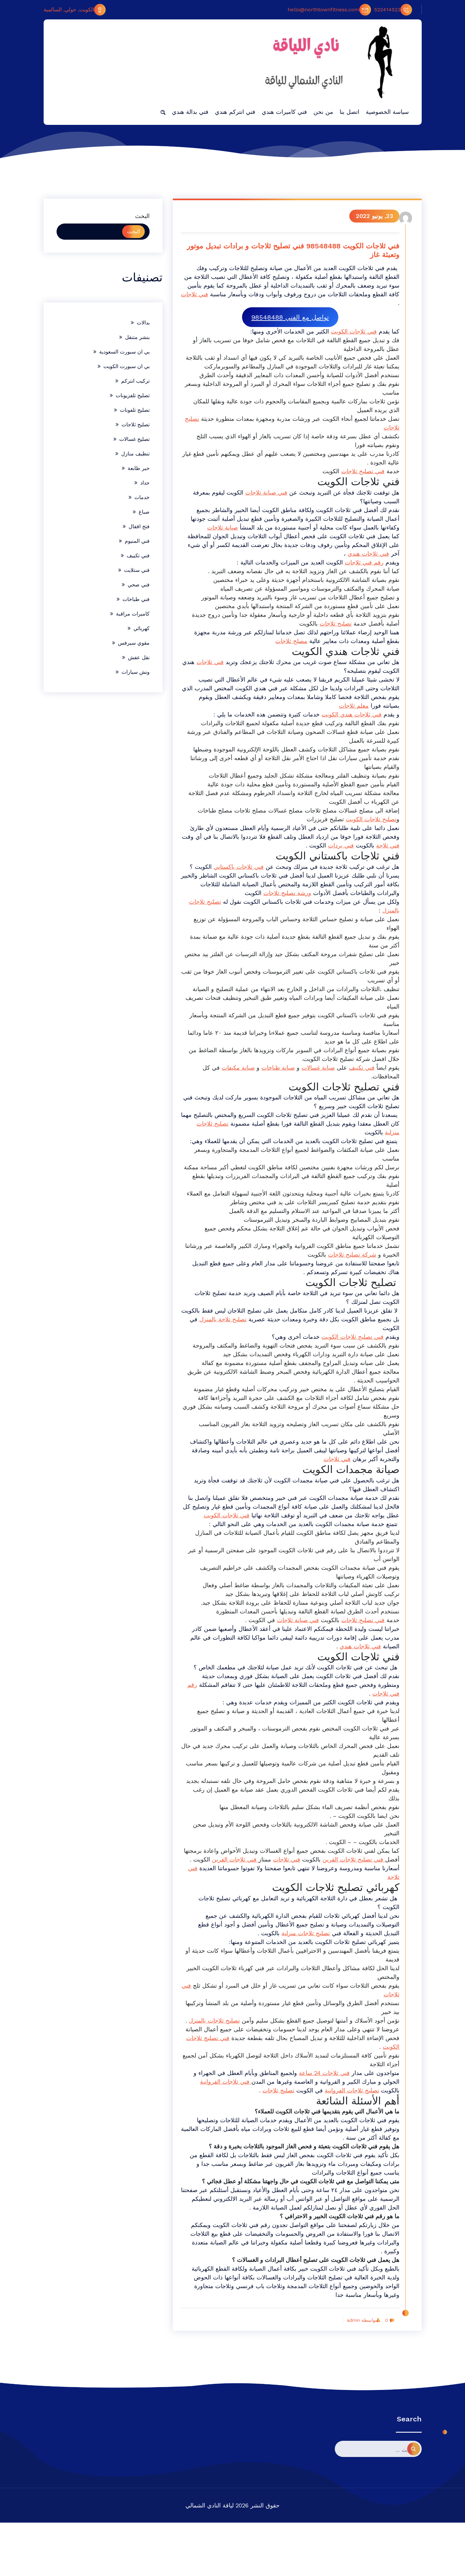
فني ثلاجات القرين (231, 1895)
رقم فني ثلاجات (360, 572)
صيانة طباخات (274, 1077)
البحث (142, 216)
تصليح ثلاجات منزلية (302, 1968)
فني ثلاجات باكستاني (235, 876)
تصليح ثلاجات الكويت (367, 828)
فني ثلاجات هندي (365, 563)
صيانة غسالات (314, 1077)
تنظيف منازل (135, 454)
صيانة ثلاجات (219, 537)
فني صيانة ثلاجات (263, 502)
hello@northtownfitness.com (329, 10)
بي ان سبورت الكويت (126, 366)
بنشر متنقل (137, 337)
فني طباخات (136, 599)
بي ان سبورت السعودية (124, 352)
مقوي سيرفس (134, 643)
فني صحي (139, 585)
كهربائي (141, 628)
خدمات (142, 497)
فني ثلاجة (370, 855)
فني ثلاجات (382, 303)
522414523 (393, 10)
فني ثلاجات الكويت (350, 332)
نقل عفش (139, 657)
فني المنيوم (137, 541)
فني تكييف (358, 1077)
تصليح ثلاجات (380, 437)
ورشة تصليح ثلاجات (262, 902)
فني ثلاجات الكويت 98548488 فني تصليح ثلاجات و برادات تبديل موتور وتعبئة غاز (289, 251)
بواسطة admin (357, 2373)
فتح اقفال (139, 526)
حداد (145, 483)
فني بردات (324, 855)
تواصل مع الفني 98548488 (289, 318)
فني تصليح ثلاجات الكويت (349, 1355)
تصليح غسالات (134, 439)
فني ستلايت (137, 570)
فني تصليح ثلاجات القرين (350, 1895)
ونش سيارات (136, 672)
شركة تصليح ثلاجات (329, 1273)
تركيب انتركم (135, 381)
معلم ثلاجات (334, 715)
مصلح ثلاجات (288, 650)
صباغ (144, 512)
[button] (162, 112)
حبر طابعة (139, 468)
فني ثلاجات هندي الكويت (348, 724)
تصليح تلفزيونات (133, 395)
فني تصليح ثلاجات (359, 480)
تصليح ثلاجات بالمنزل (210, 2056)
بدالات (143, 323)
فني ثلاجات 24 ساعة (320, 2126)
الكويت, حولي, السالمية (75, 10)
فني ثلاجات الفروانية (222, 2134)
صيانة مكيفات (234, 1077)
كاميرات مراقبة (133, 614)
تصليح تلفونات (135, 410)
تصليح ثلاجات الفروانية (348, 2143)
